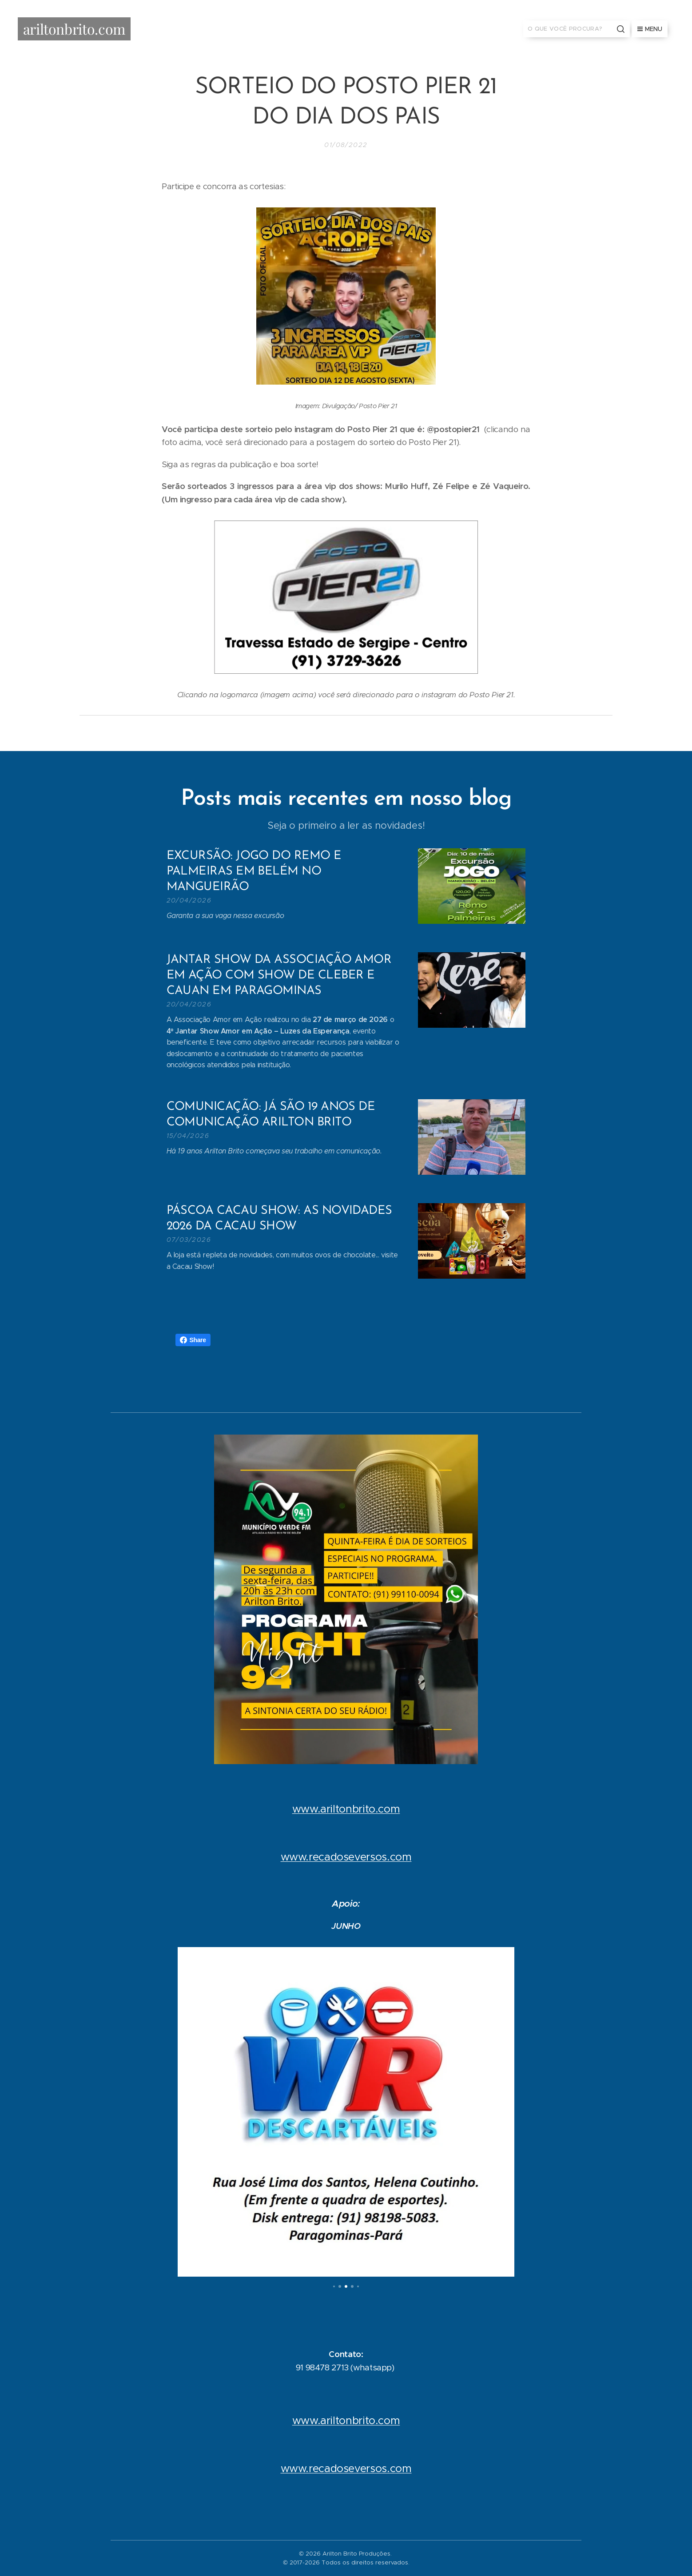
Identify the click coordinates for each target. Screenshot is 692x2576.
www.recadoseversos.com (346, 1857)
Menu (649, 29)
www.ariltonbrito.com (346, 1809)
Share (193, 1340)
